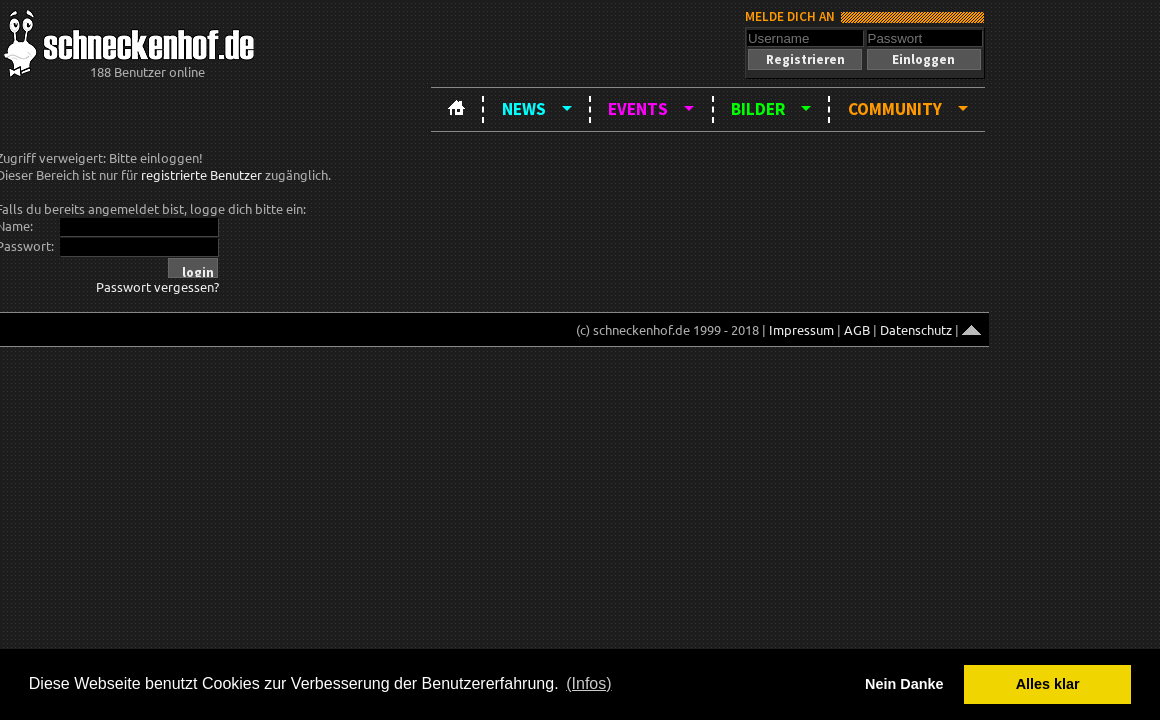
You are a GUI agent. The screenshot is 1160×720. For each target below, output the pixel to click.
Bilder (758, 109)
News (524, 109)
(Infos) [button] (588, 683)
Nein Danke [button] (904, 684)
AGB (857, 329)
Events (638, 109)
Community (895, 109)
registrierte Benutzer (201, 174)
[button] (805, 59)
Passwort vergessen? (157, 286)
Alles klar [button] (1048, 684)
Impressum (801, 329)
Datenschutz (916, 329)
